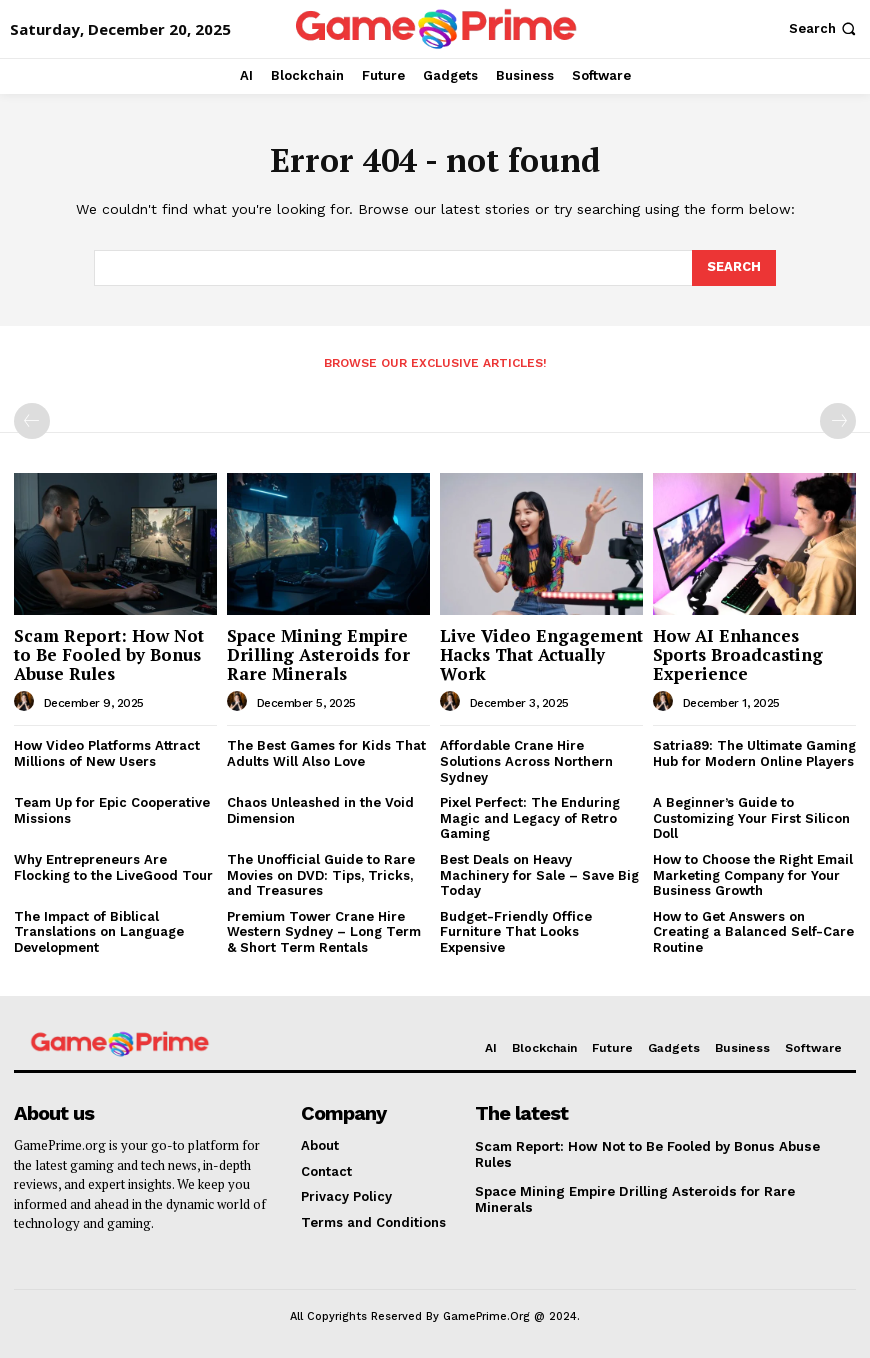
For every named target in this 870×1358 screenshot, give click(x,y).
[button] (824, 28)
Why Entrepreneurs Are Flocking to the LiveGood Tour (113, 867)
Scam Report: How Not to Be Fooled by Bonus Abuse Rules (109, 654)
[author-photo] (27, 702)
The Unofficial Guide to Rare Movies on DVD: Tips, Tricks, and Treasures (321, 875)
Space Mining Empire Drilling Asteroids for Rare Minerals (318, 654)
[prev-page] (32, 421)
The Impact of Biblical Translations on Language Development (99, 932)
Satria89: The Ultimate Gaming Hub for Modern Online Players (754, 753)
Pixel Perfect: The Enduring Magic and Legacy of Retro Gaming (530, 818)
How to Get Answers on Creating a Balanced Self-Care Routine (753, 932)
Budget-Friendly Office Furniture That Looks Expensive (516, 932)
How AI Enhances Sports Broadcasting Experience (738, 654)
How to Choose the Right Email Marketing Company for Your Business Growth (753, 875)
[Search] (734, 268)
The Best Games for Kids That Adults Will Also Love (326, 753)
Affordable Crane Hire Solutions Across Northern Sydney (526, 761)
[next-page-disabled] (838, 421)
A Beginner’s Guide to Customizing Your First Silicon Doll (751, 818)
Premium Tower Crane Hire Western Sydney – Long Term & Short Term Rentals (324, 932)
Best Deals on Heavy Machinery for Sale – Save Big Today (539, 875)
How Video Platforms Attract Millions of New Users (107, 753)
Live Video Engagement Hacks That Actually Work (541, 654)
